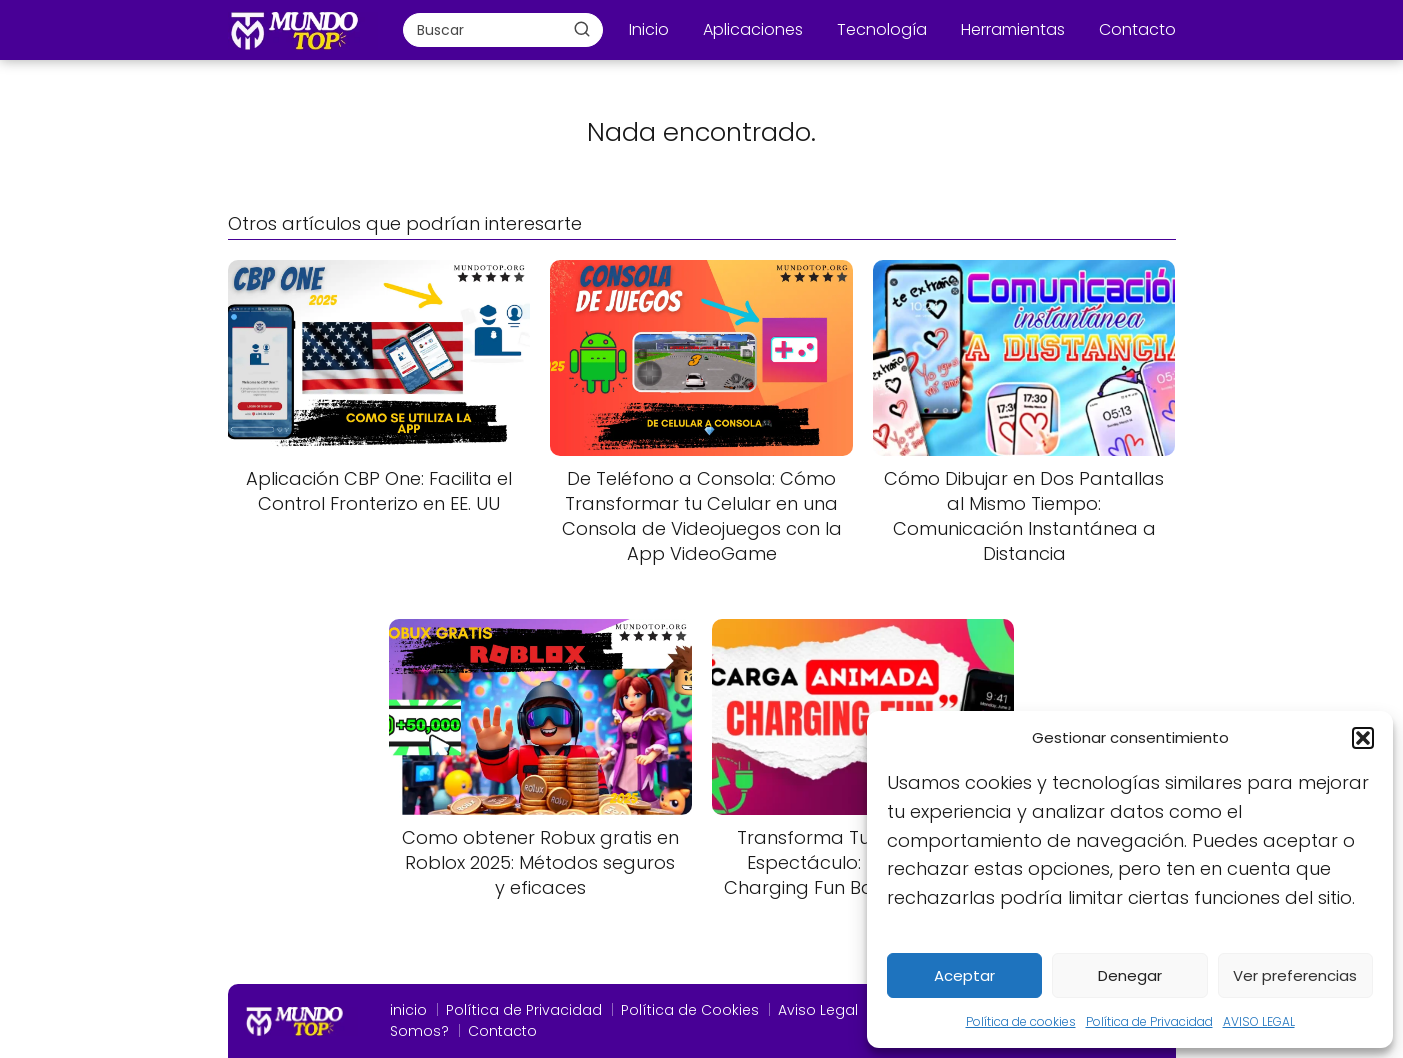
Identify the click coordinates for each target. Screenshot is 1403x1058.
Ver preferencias (1295, 975)
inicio (408, 1010)
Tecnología (882, 29)
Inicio (649, 29)
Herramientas (1013, 29)
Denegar (1130, 975)
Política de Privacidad (1149, 1021)
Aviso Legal (818, 1010)
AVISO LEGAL (1259, 1021)
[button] (1363, 738)
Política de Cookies (690, 1010)
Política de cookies (1021, 1021)
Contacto (1137, 29)
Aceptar (964, 975)
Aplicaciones (753, 29)
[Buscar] (582, 29)
